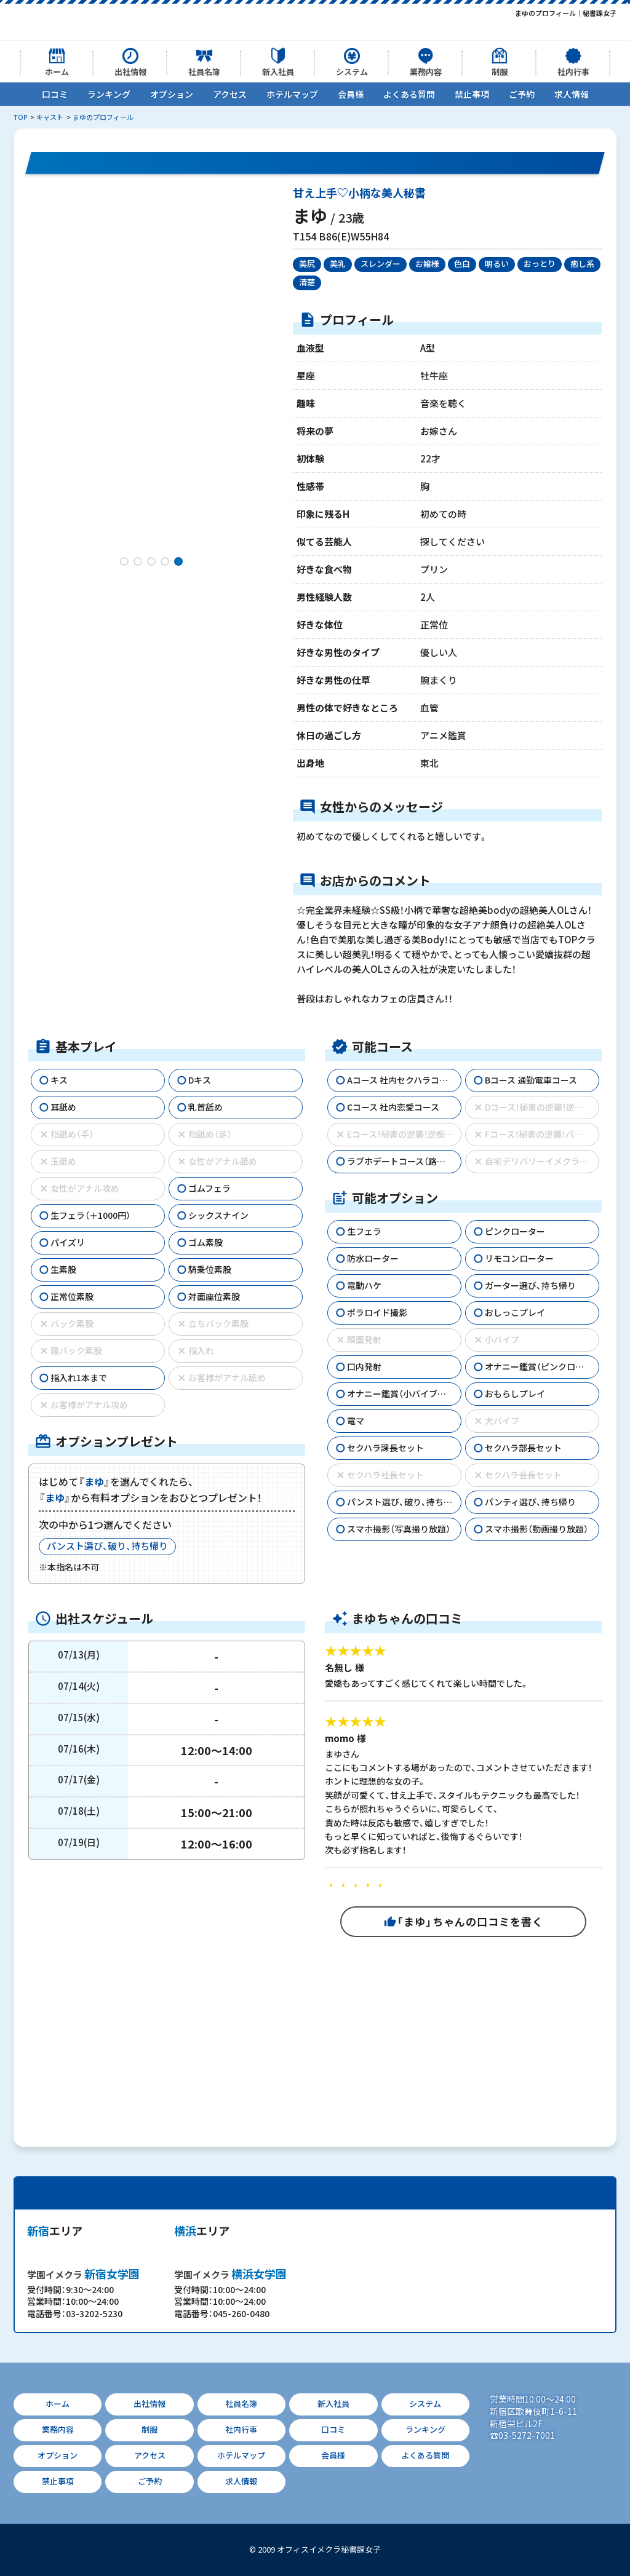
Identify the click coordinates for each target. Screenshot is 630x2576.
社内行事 (573, 71)
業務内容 (426, 71)
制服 (500, 71)
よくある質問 (409, 94)
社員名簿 (204, 71)
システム (352, 71)
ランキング (108, 94)
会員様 (351, 94)
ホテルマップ (292, 94)
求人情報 (571, 94)
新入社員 (278, 71)
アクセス (230, 94)
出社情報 (130, 71)
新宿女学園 (83, 2274)
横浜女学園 (230, 2274)
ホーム (57, 71)
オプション (171, 94)
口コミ (55, 94)
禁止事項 (472, 94)
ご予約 (522, 94)
